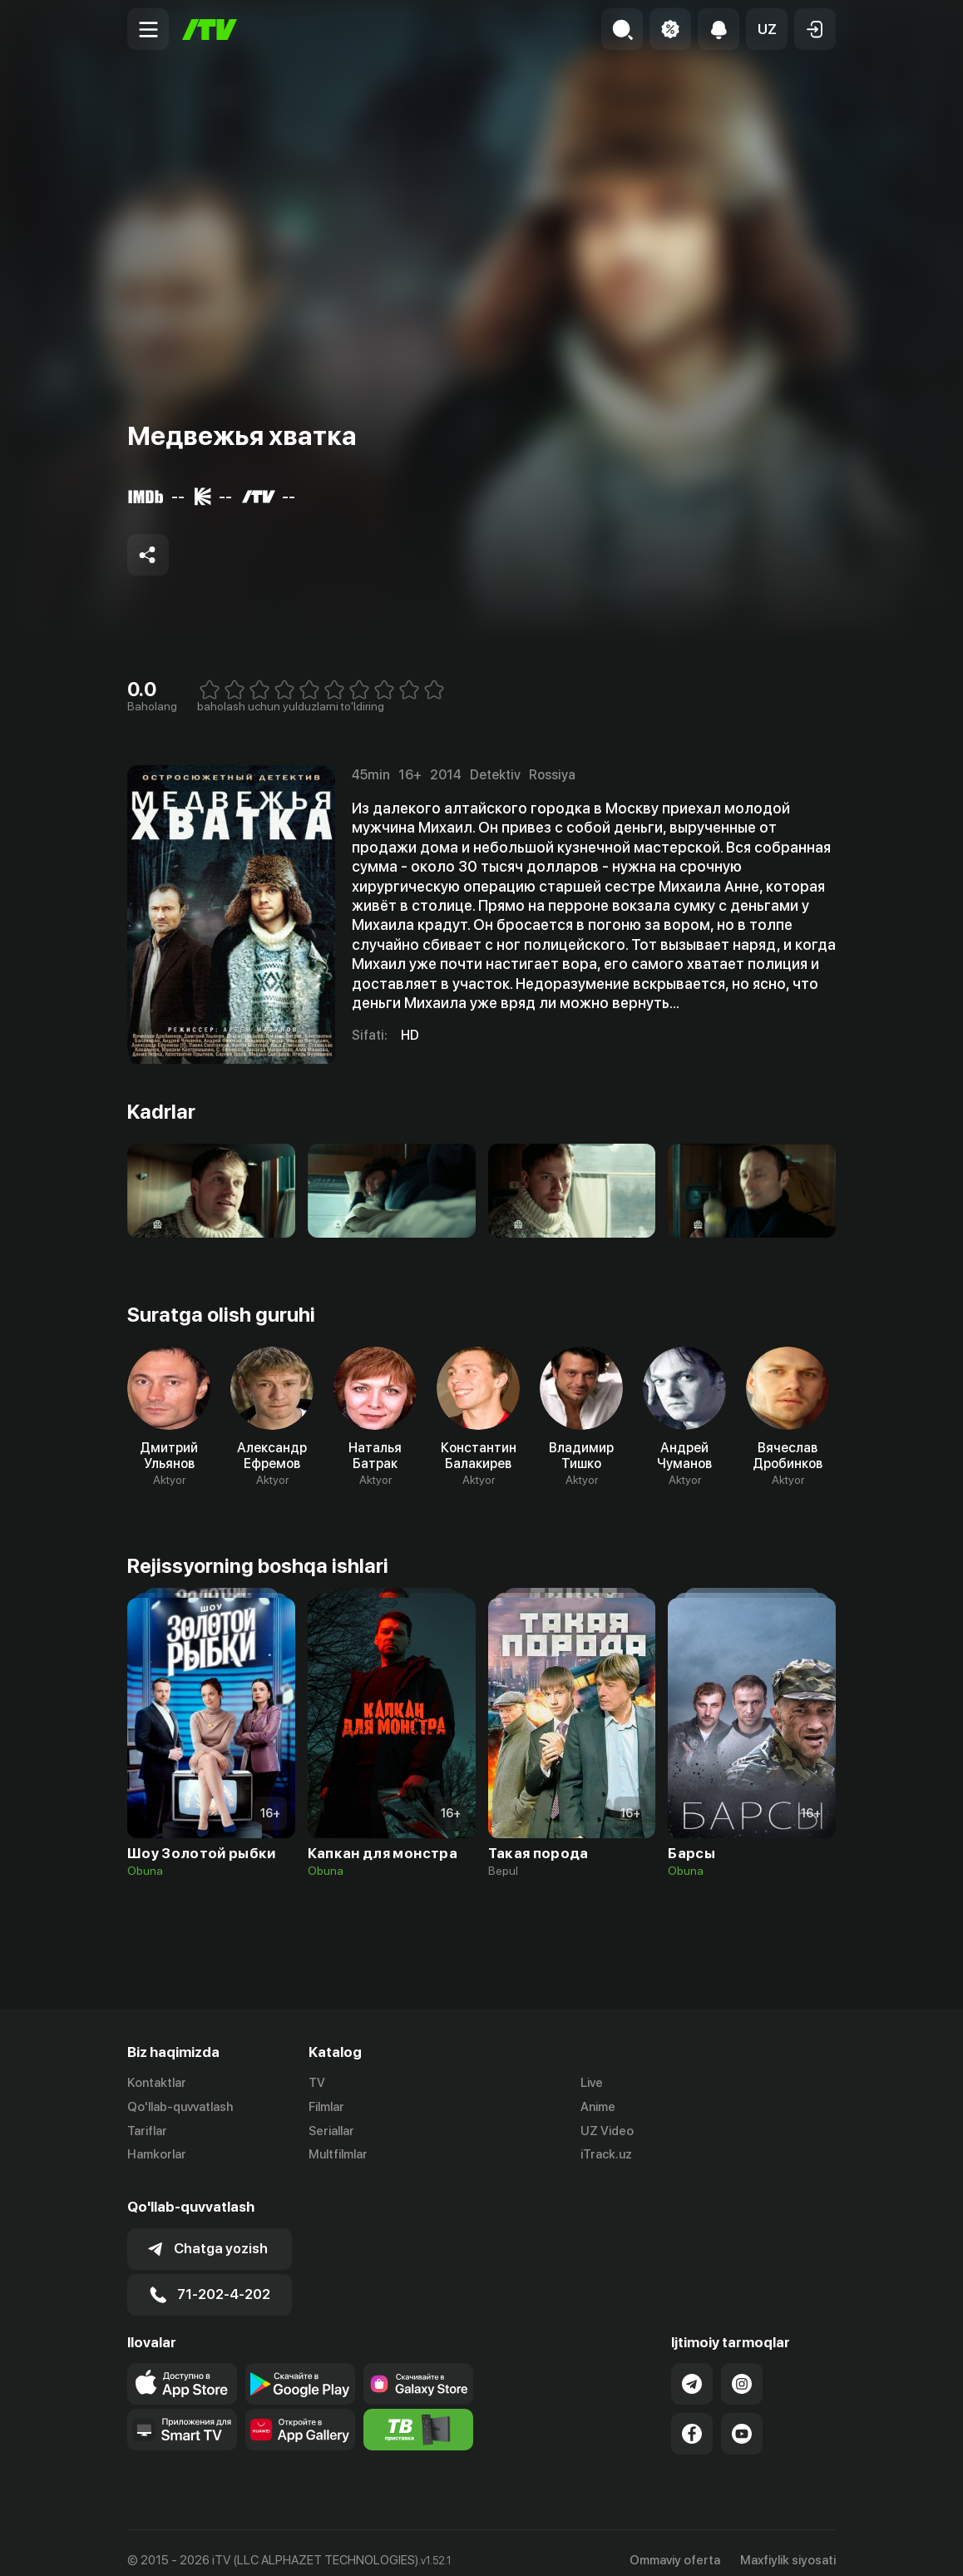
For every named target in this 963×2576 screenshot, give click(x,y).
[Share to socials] (148, 555)
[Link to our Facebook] (692, 2419)
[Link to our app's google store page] (300, 2369)
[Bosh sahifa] (209, 29)
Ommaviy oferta (675, 2545)
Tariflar (147, 2131)
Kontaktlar (156, 2082)
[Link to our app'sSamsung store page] (418, 2369)
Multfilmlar (338, 2155)
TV (317, 2082)
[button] (767, 29)
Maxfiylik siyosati (788, 2545)
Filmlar (326, 2106)
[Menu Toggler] (148, 29)
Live (591, 2082)
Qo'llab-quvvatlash (180, 2106)
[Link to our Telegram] (692, 2369)
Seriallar (331, 2131)
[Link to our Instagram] (742, 2369)
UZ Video (607, 2131)
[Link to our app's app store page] (182, 2369)
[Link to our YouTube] (742, 2419)
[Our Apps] (182, 2414)
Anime (597, 2106)
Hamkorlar (156, 2155)
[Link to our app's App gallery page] (300, 2414)
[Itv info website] (418, 2414)
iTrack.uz (606, 2155)
